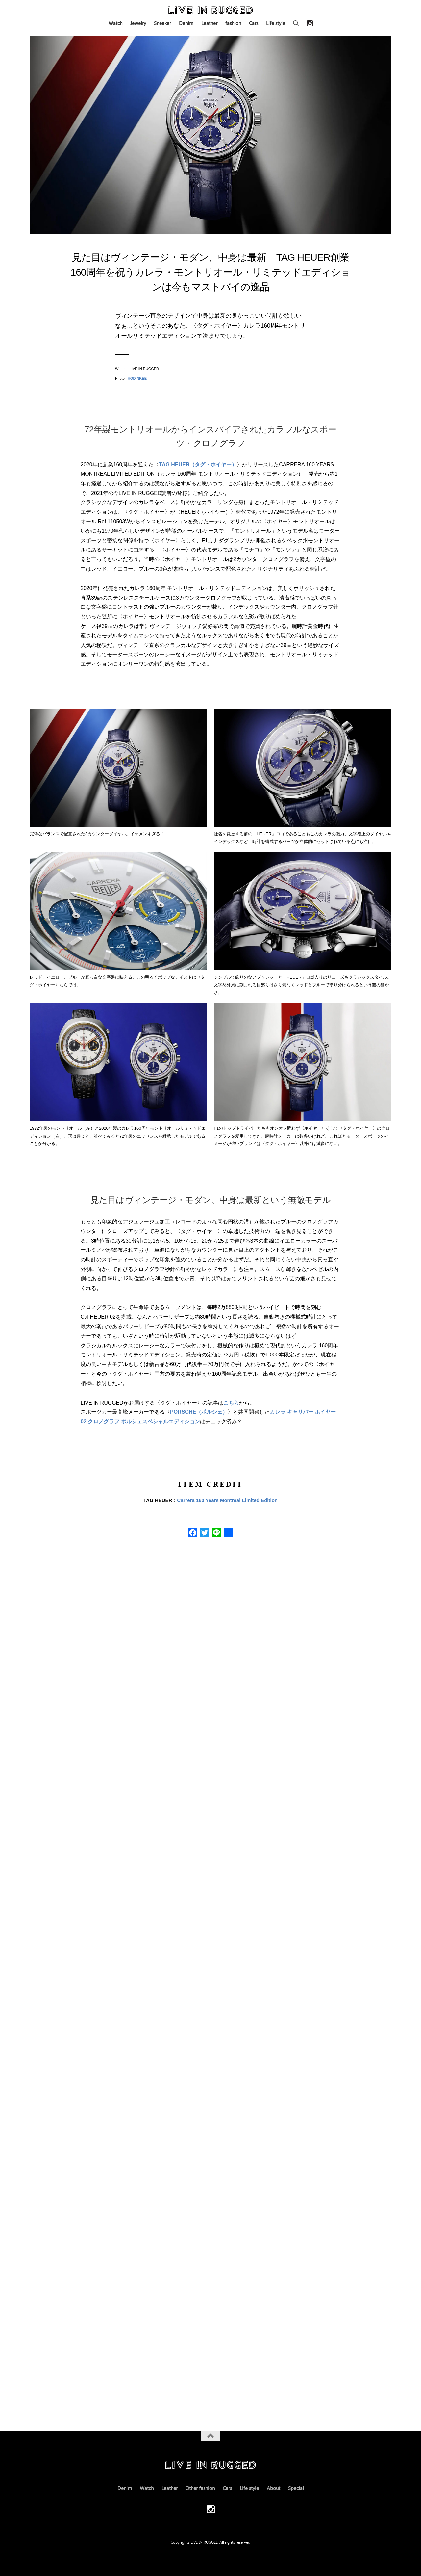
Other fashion (200, 2488)
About (273, 2488)
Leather (209, 23)
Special (296, 2488)
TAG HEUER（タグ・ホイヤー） (198, 464)
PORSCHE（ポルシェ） (199, 1412)
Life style (275, 23)
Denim (186, 23)
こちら (231, 1403)
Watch (115, 23)
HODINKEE (137, 378)
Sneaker (162, 23)
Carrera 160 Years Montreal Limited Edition (227, 1500)
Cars (253, 23)
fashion (233, 23)
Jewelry (138, 23)
